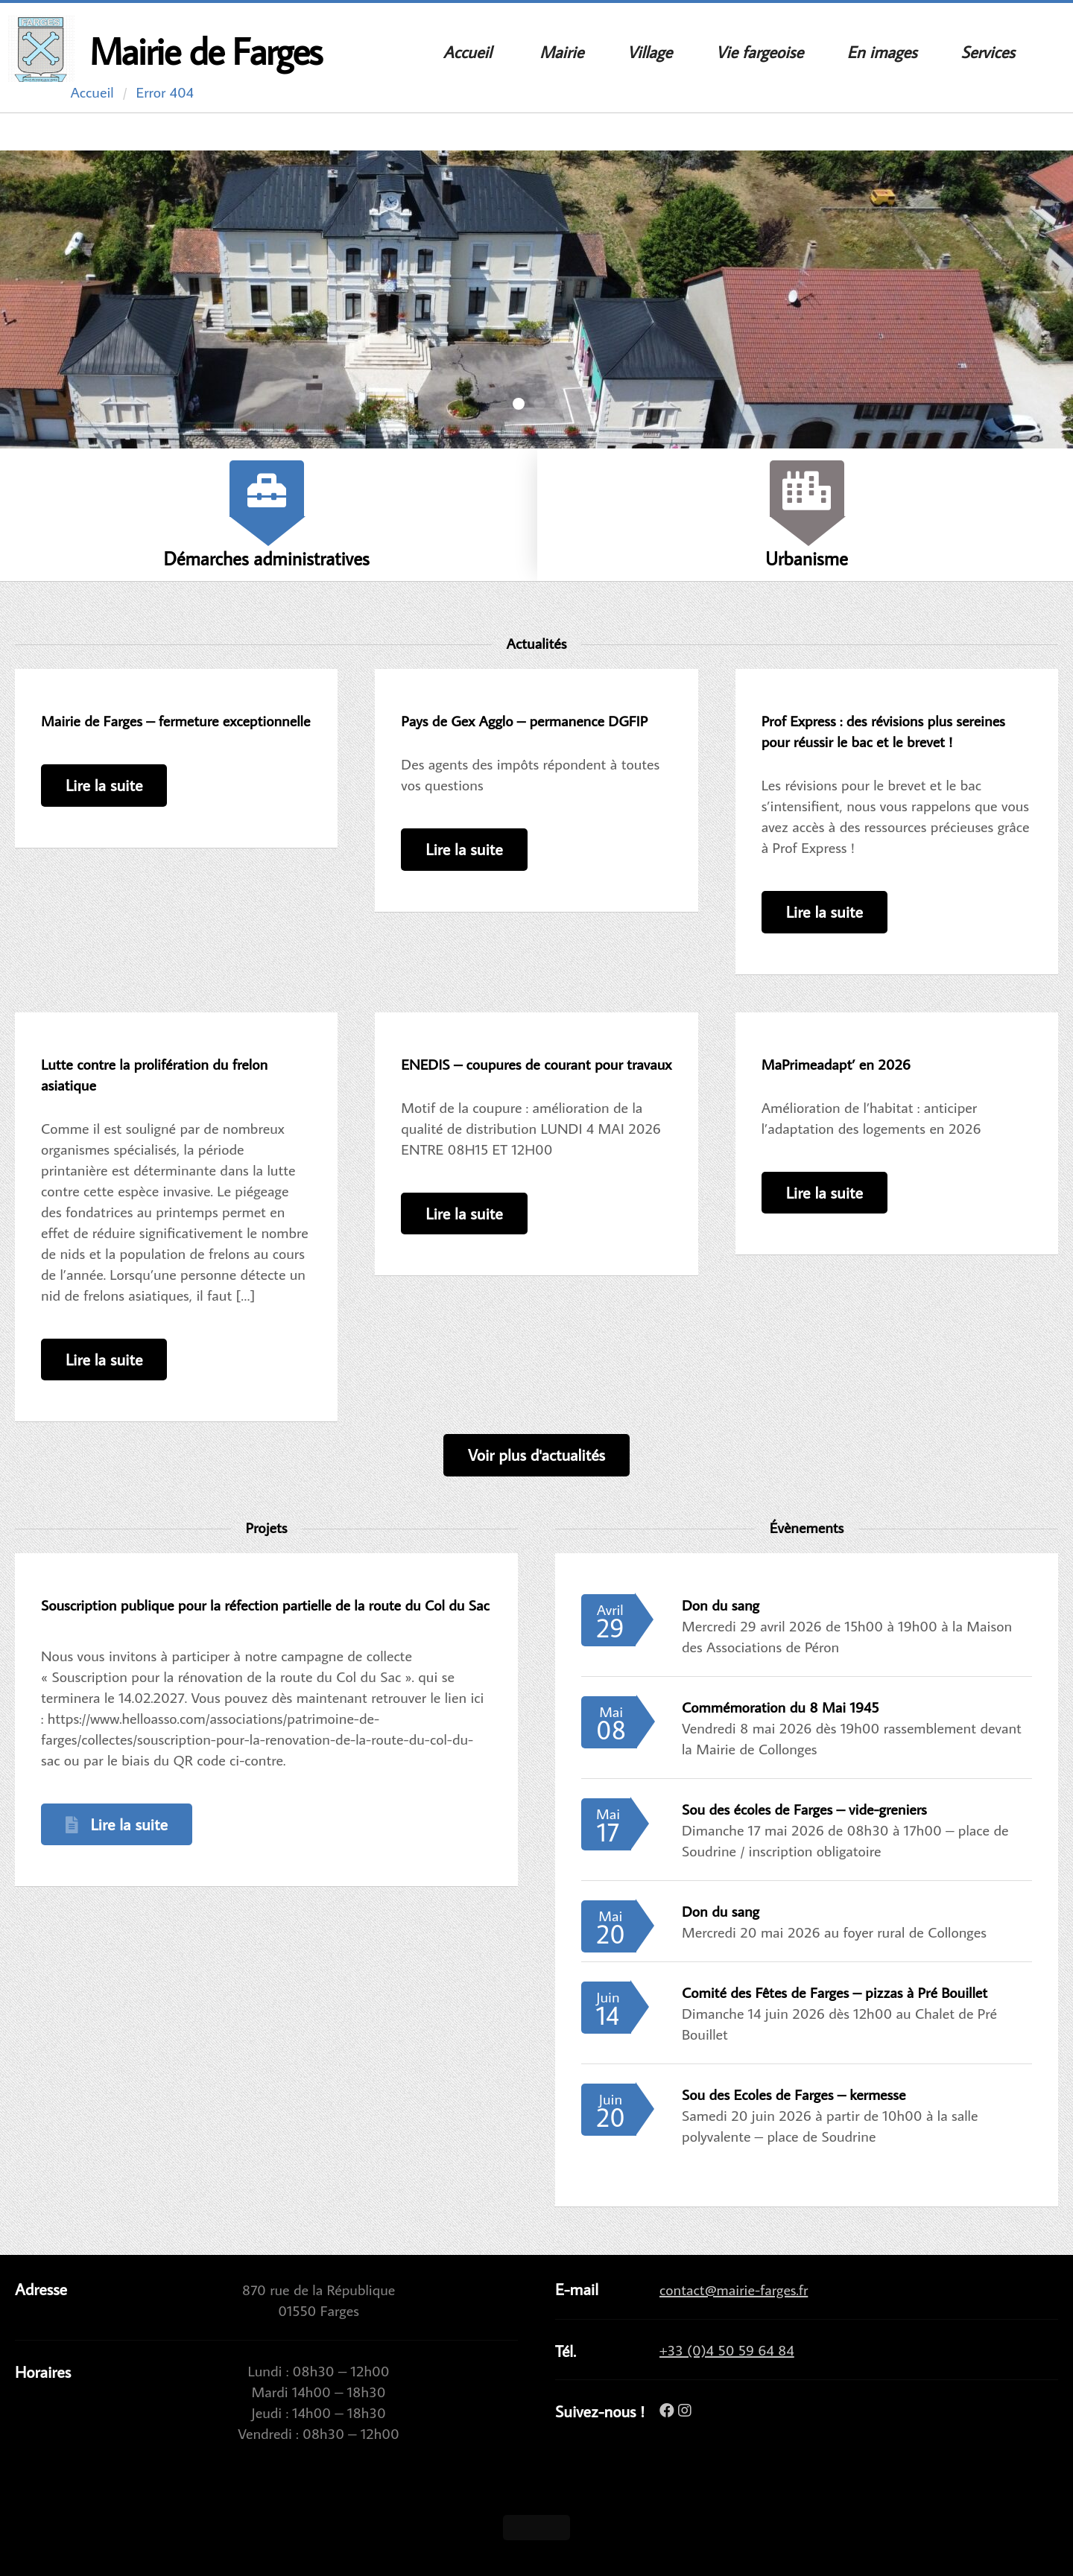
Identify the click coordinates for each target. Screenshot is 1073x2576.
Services (987, 52)
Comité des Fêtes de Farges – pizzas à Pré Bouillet (834, 1992)
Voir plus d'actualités (536, 1454)
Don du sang (720, 1604)
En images (882, 52)
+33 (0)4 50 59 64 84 (726, 2349)
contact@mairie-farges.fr (733, 2289)
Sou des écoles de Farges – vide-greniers (804, 1808)
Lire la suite (104, 785)
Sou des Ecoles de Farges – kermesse (793, 2094)
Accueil (467, 52)
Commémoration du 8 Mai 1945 (780, 1706)
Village (649, 52)
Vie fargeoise (759, 52)
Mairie (561, 52)
